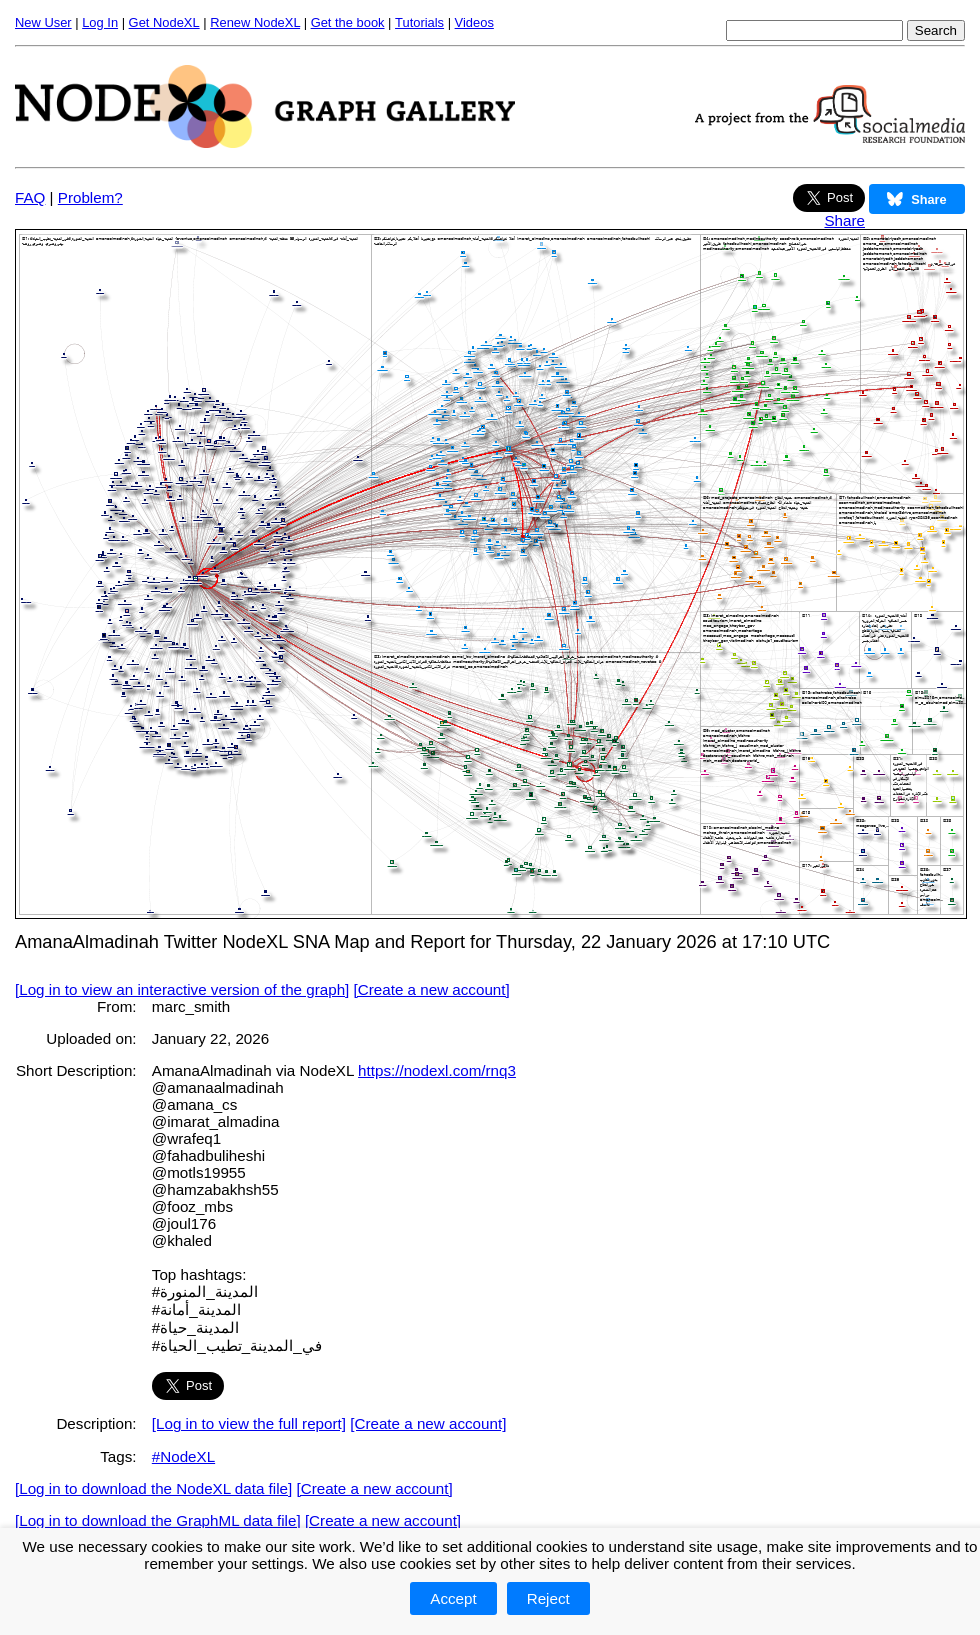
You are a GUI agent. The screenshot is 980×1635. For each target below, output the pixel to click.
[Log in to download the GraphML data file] (158, 1520)
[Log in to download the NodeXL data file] (153, 1488)
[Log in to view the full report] (249, 1423)
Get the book (348, 22)
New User (43, 22)
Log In (100, 22)
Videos (474, 22)
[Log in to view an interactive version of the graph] (182, 989)
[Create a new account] (432, 989)
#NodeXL (183, 1456)
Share (844, 220)
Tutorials (419, 22)
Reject (548, 1598)
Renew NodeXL (255, 22)
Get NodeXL (164, 22)
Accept (453, 1598)
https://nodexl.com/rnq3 (437, 1070)
